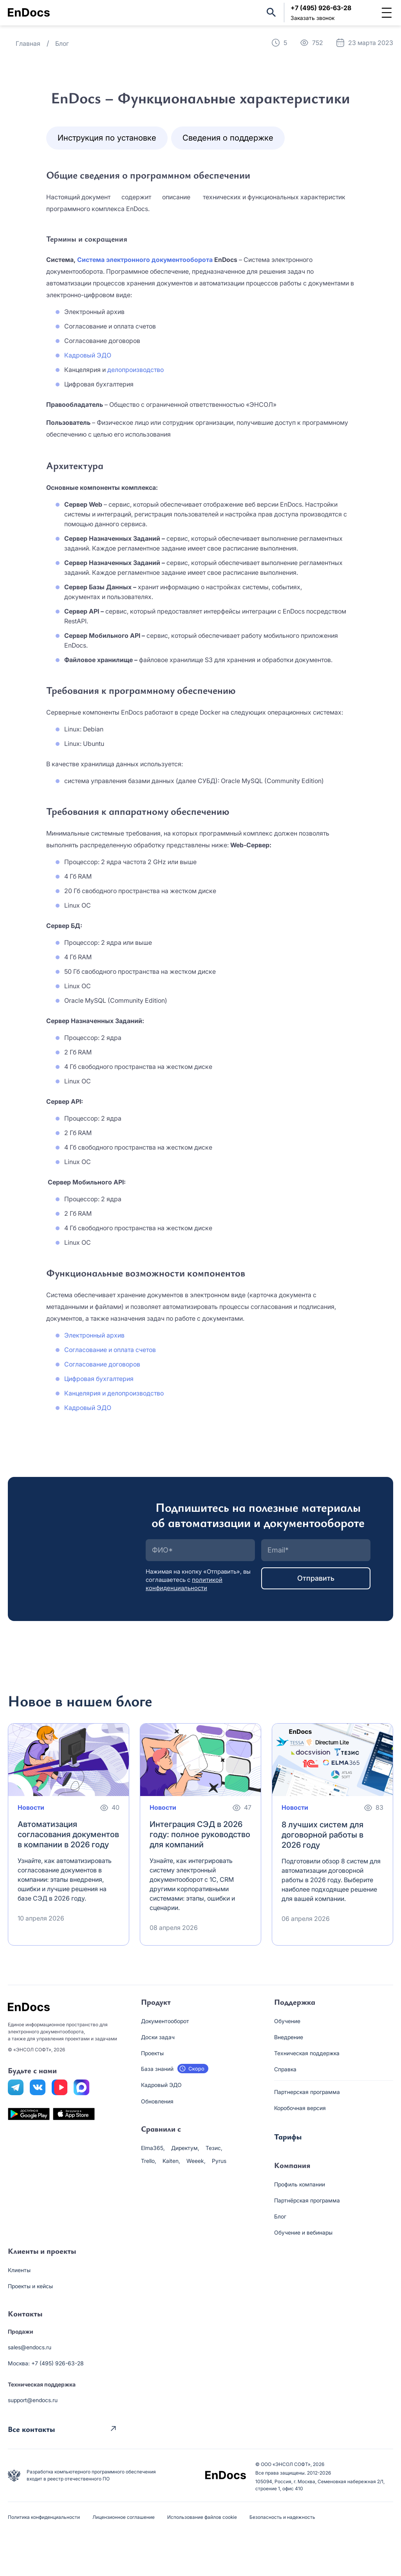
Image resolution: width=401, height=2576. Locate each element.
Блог (280, 2216)
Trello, (148, 2160)
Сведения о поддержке (227, 138)
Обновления (157, 2101)
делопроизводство (135, 370)
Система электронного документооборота (145, 260)
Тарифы (288, 2136)
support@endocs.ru (33, 2400)
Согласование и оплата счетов (110, 1350)
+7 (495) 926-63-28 (321, 8)
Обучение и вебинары (303, 2232)
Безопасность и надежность (282, 2517)
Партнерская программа (307, 2092)
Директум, (185, 2148)
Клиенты (19, 2270)
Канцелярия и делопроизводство (114, 1393)
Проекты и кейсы (30, 2286)
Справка (285, 2069)
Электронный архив (94, 1335)
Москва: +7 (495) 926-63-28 (46, 2363)
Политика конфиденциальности (44, 2517)
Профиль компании (299, 2184)
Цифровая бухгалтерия (99, 1379)
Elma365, (153, 2148)
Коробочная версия (300, 2108)
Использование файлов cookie (202, 2517)
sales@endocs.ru (29, 2347)
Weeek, (196, 2160)
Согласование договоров (102, 1364)
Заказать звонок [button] (312, 17)
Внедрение (288, 2037)
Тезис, (214, 2148)
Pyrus (219, 2160)
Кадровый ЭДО (87, 355)
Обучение (287, 2021)
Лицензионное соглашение (123, 2517)
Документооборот (165, 2021)
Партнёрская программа (307, 2200)
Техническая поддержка (307, 2053)
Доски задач (158, 2037)
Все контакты (31, 2428)
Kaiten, (171, 2160)
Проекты (152, 2053)
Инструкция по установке (107, 138)
